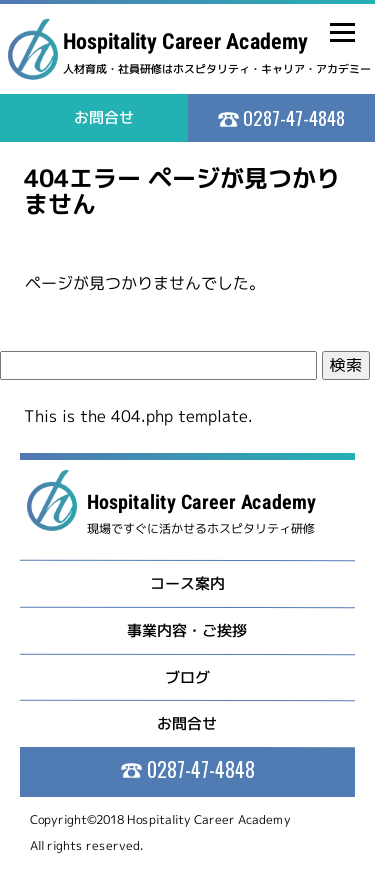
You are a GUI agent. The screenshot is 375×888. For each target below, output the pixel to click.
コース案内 (187, 583)
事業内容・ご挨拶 (187, 630)
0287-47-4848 (292, 117)
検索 (346, 365)
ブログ (187, 676)
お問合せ (187, 723)
